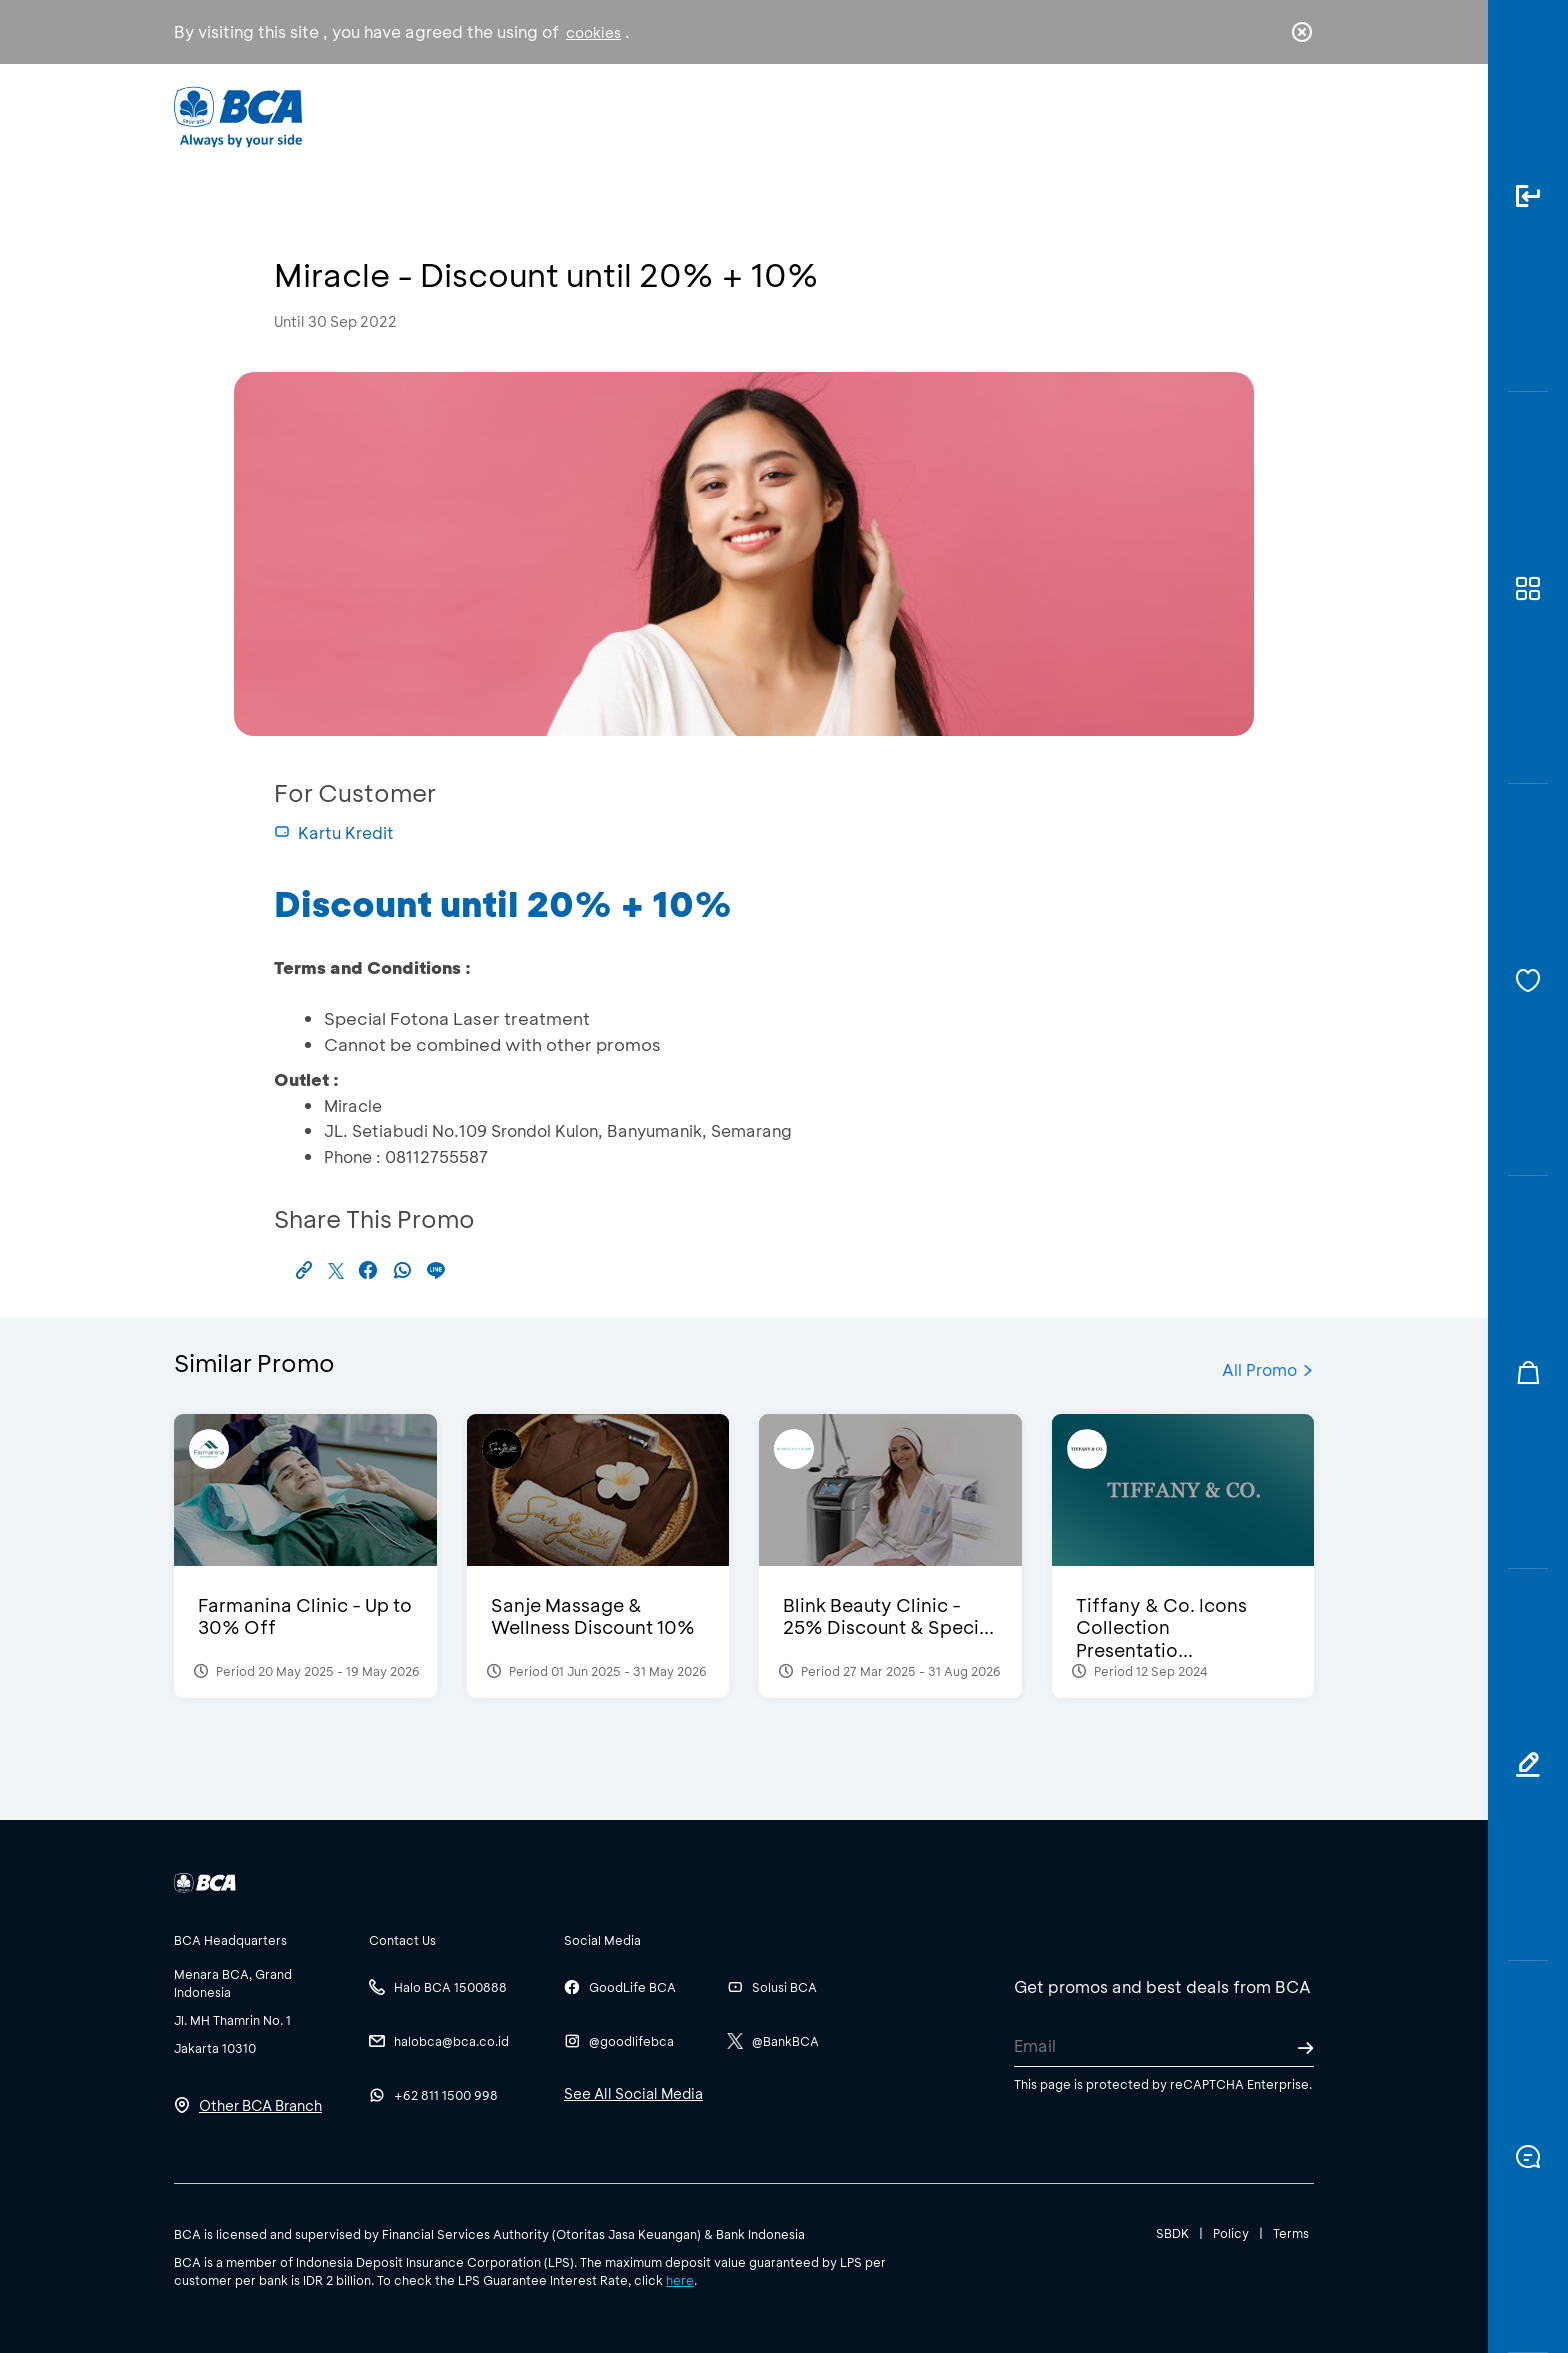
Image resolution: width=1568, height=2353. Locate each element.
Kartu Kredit (334, 832)
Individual (583, 115)
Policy (1231, 2233)
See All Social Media (633, 2093)
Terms (1291, 2233)
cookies (593, 32)
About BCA (858, 115)
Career (993, 115)
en (1296, 117)
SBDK (1172, 2233)
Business (717, 115)
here (680, 2280)
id (1261, 117)
